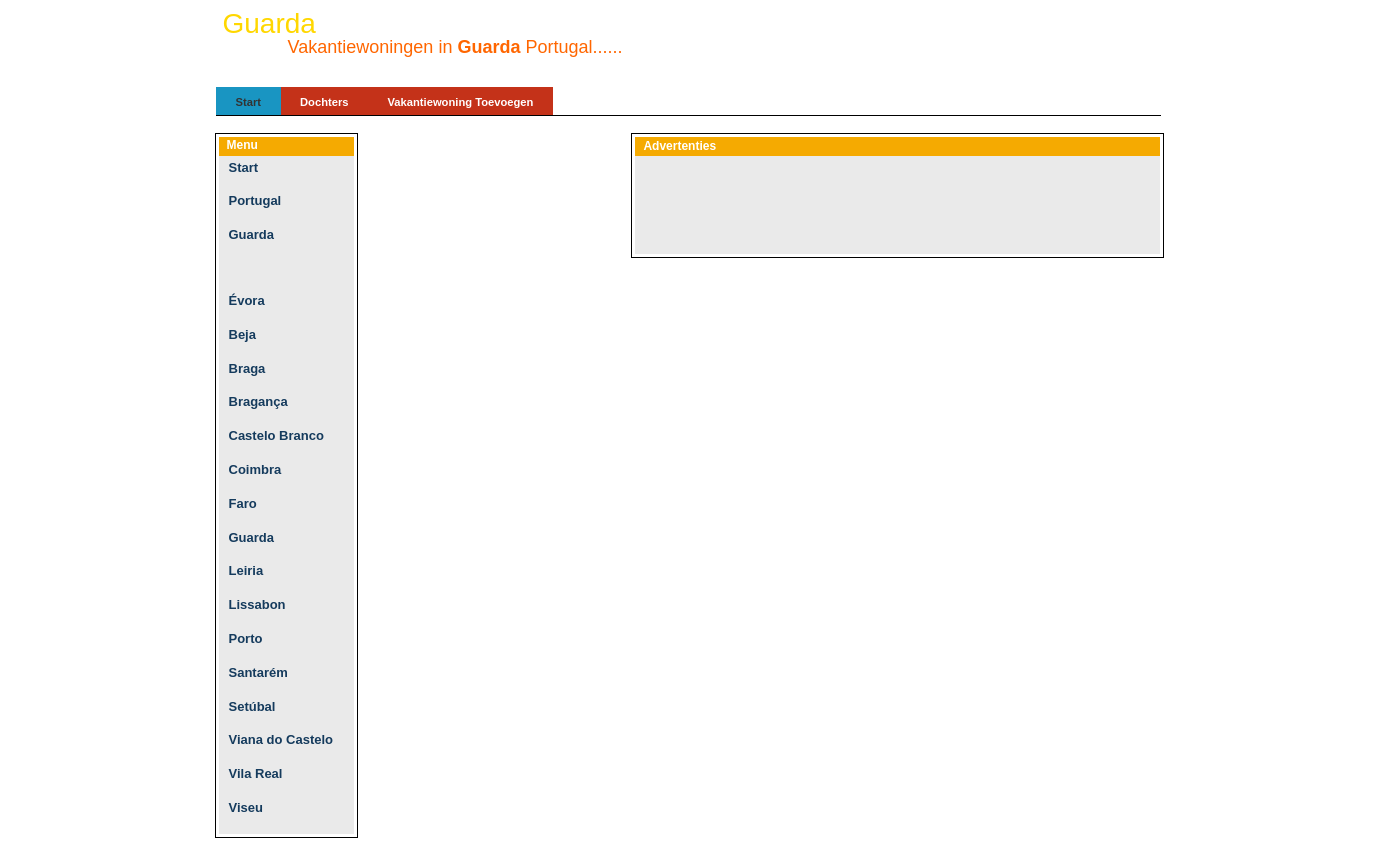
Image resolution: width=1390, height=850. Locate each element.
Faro (243, 503)
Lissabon (257, 604)
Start (249, 102)
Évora (247, 300)
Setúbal (252, 706)
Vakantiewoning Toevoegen (461, 102)
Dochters (324, 102)
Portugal (255, 200)
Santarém (258, 672)
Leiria (246, 570)
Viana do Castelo (281, 739)
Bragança (258, 401)
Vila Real (256, 773)
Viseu (246, 807)
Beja (242, 334)
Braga (247, 368)
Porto (246, 638)
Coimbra (255, 469)
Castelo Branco (276, 435)
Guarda (252, 234)
